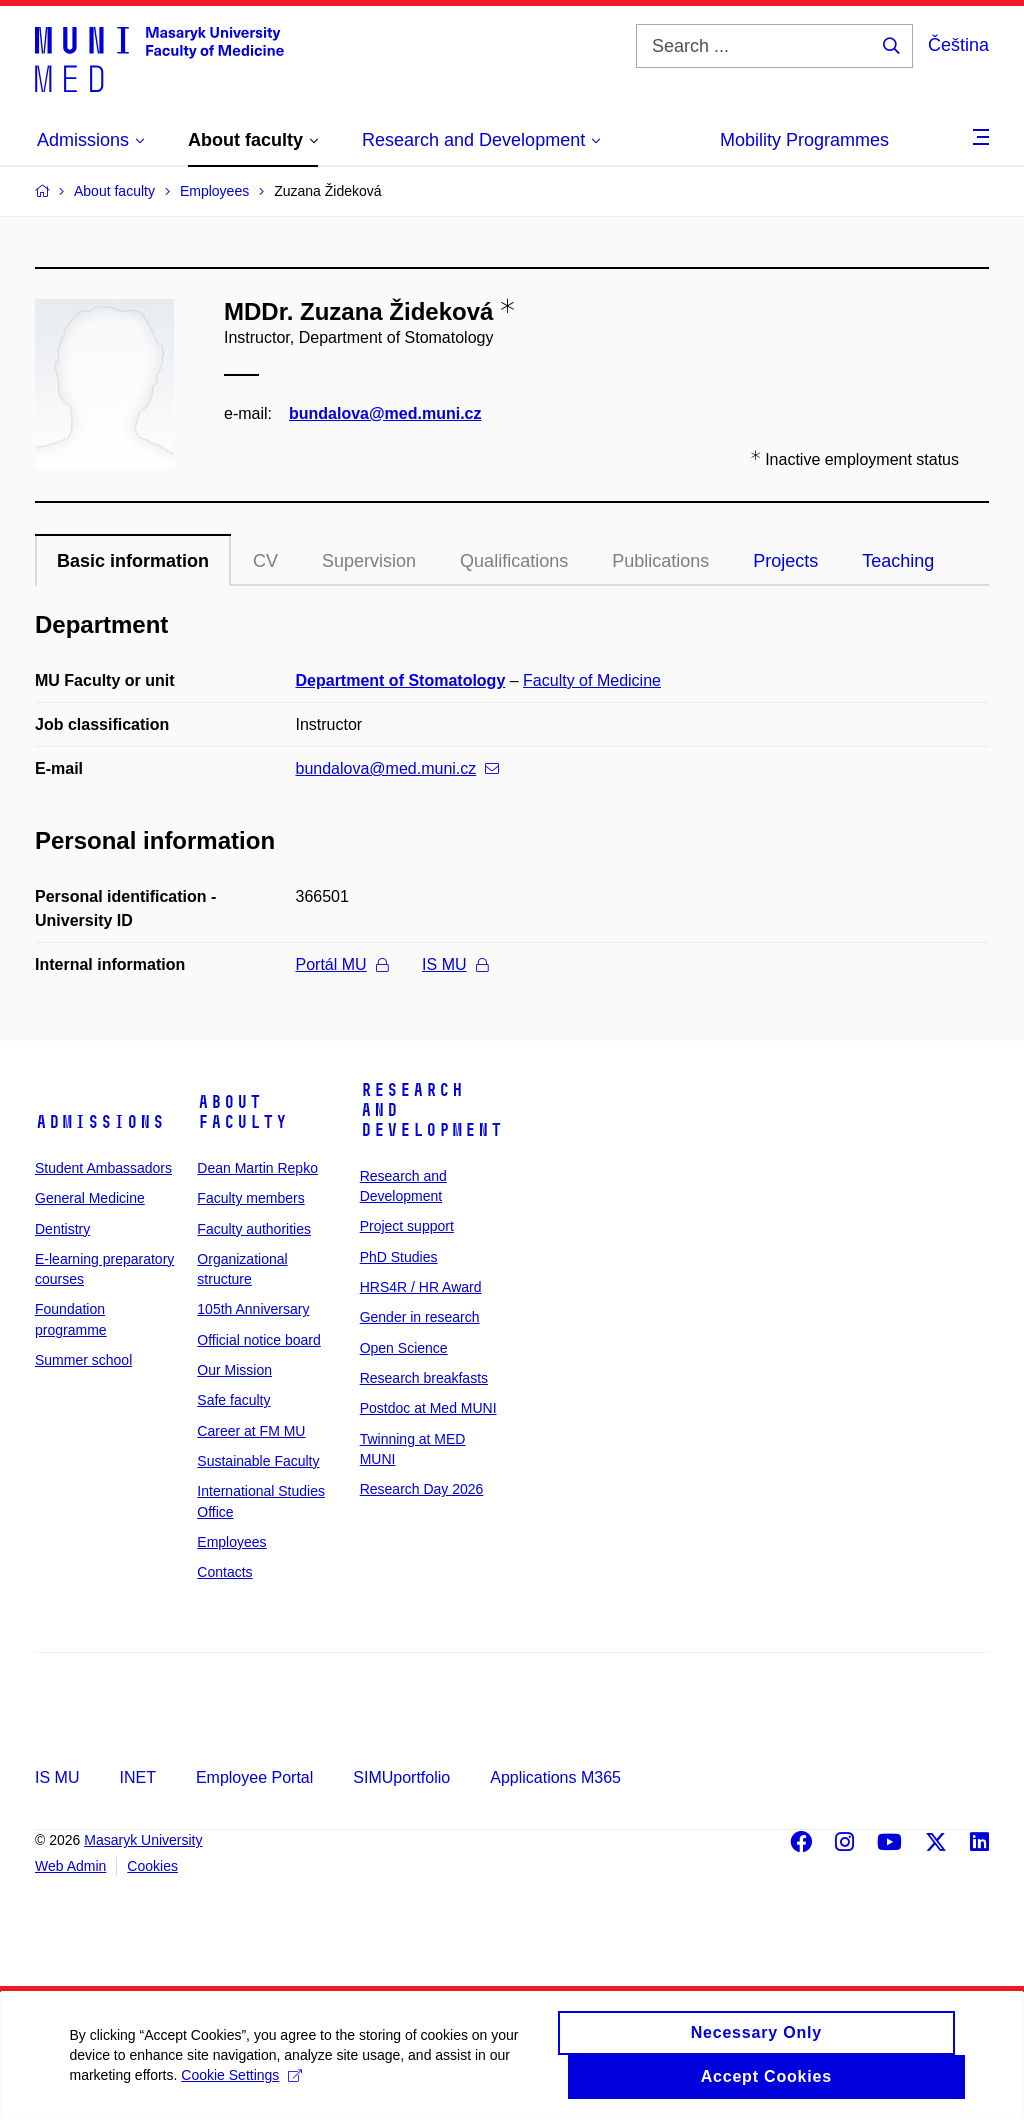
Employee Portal (254, 1777)
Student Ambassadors (103, 1168)
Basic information (133, 561)
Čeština (958, 45)
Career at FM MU (251, 1431)
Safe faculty (233, 1400)
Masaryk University (143, 1840)
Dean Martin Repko (257, 1168)
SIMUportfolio (401, 1777)
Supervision (369, 561)
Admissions (100, 1122)
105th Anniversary (253, 1309)
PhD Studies (399, 1257)
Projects (785, 561)
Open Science (404, 1348)
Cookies (152, 1866)
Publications (660, 561)
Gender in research (420, 1317)
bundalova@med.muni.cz (385, 413)
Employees (231, 1542)
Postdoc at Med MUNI (428, 1408)
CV (265, 561)
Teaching (898, 561)
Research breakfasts (424, 1378)
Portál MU (342, 964)
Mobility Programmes (804, 140)
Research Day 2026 (422, 1489)
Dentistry (62, 1229)
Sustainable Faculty (258, 1461)
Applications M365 (555, 1777)
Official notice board (258, 1340)
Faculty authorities (254, 1229)
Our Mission (234, 1370)
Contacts (224, 1572)
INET (137, 1777)
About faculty (242, 1112)
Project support (407, 1226)
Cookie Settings (242, 2076)
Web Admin (70, 1866)
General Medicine (90, 1198)
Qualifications (514, 561)
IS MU (454, 964)
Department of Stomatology (401, 680)
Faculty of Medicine (592, 680)
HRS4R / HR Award (421, 1287)
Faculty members (250, 1198)
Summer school (83, 1360)
